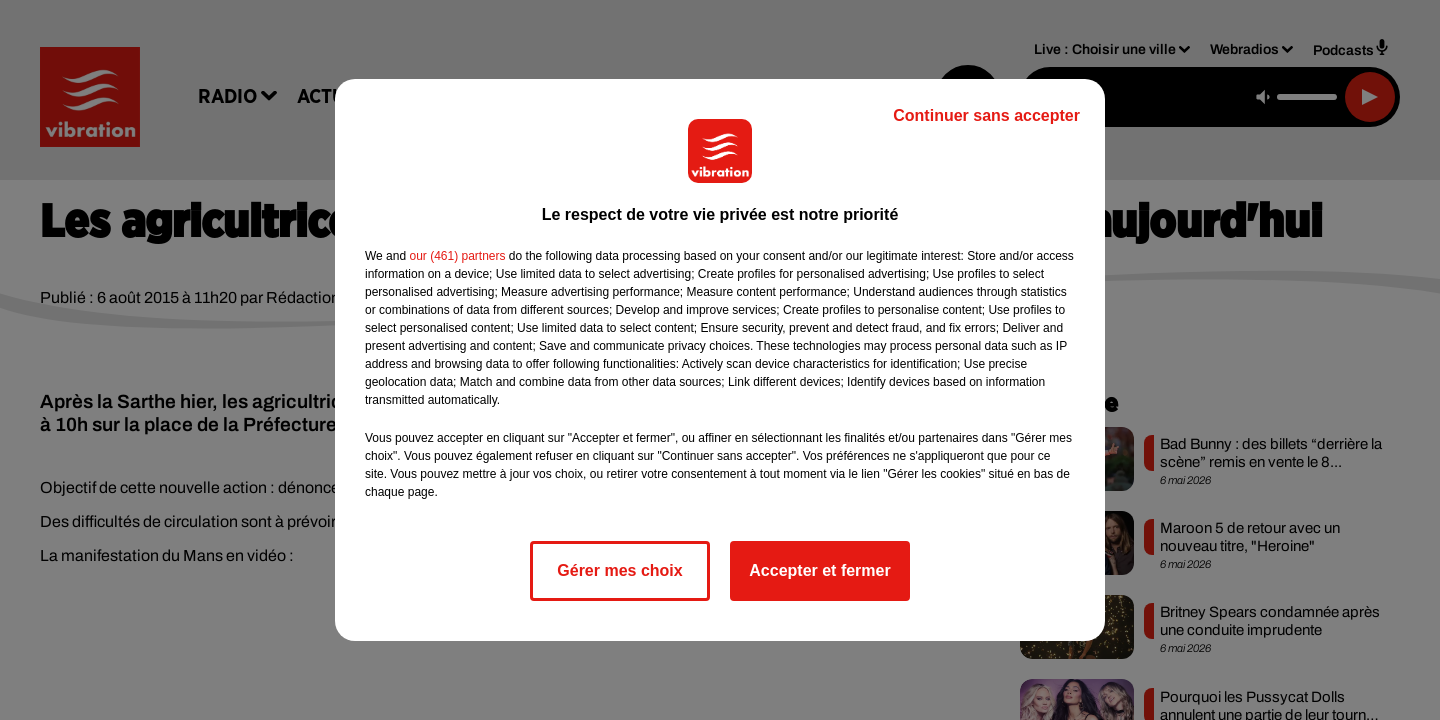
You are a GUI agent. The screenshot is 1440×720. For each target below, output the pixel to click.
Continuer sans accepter (986, 115)
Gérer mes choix (619, 570)
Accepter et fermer (819, 570)
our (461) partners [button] (457, 256)
